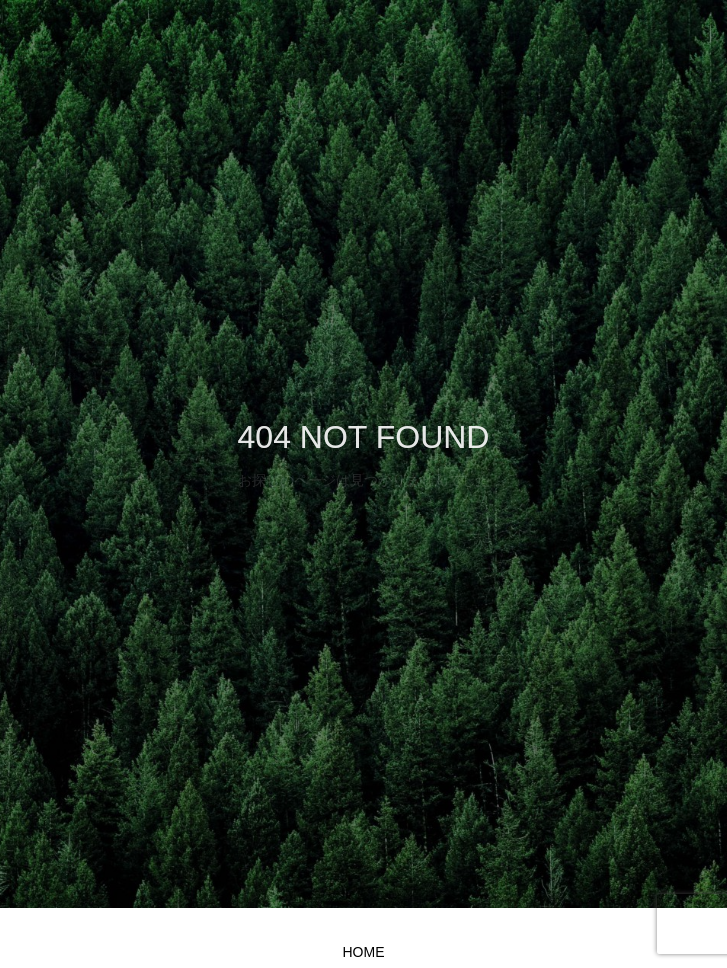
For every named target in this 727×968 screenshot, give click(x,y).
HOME (364, 952)
